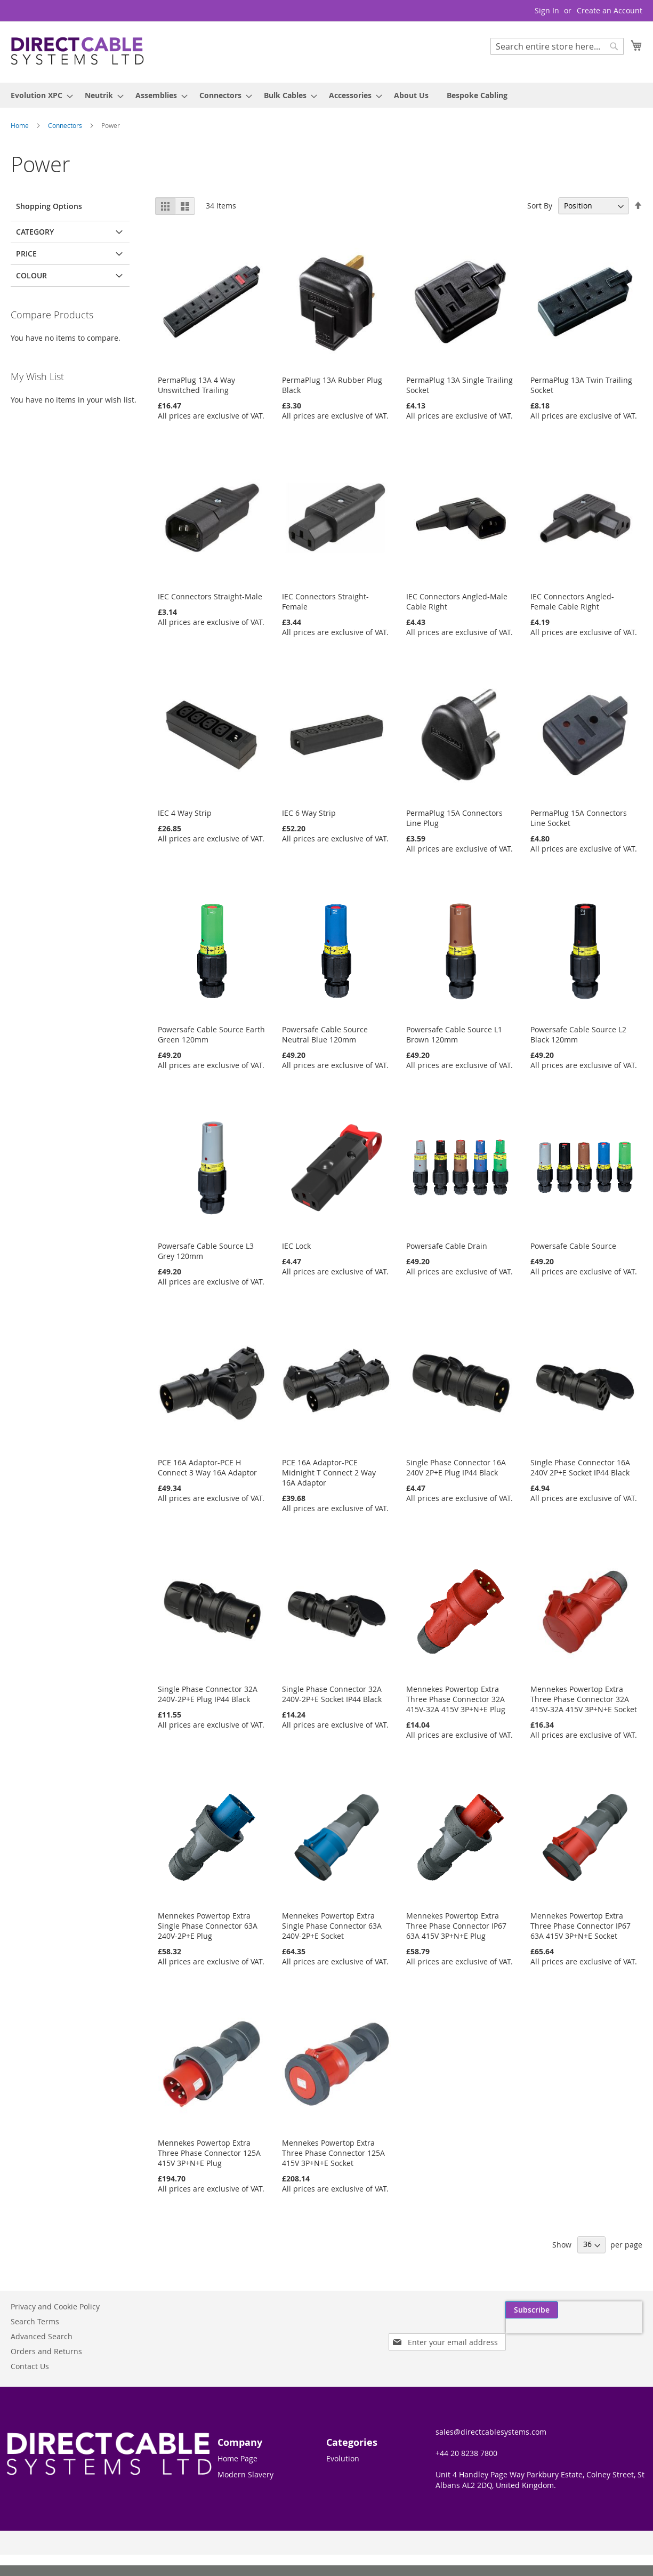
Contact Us (30, 2366)
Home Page (237, 2458)
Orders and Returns (46, 2351)
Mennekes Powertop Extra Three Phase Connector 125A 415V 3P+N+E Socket (333, 2153)
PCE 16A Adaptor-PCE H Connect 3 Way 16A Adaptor (207, 1467)
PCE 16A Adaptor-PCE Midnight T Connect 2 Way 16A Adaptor (329, 1472)
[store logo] (77, 51)
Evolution (342, 2458)
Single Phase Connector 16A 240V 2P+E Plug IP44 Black (456, 1467)
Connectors (66, 125)
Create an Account (609, 10)
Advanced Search (41, 2336)
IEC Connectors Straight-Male (210, 596)
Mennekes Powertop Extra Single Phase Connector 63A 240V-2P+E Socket (332, 1926)
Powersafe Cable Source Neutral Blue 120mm (325, 1034)
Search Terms (35, 2321)
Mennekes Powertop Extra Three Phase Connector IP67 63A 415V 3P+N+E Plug (456, 1926)
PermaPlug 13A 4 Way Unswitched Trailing (196, 385)
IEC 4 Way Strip (185, 813)
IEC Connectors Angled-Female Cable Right (572, 601)
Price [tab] (26, 253)
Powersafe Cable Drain (446, 1246)
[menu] (326, 95)
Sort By (539, 205)
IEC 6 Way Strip (309, 813)
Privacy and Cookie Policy (55, 2306)
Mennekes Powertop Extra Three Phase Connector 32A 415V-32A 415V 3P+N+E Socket (583, 1699)
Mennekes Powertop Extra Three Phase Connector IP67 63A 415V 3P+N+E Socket (580, 1926)
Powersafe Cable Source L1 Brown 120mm (454, 1034)
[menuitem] (38, 95)
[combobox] (557, 46)
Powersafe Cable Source (573, 1246)
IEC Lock (296, 1246)
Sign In (547, 10)
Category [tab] (35, 232)
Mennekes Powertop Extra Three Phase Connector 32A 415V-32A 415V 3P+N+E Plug (455, 1699)
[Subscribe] (616, 2309)
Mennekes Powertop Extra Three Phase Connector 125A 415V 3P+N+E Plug (209, 2153)
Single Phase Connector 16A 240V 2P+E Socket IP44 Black (580, 1467)
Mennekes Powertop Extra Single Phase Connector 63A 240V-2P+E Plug (207, 1926)
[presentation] (541, 2334)
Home (20, 125)
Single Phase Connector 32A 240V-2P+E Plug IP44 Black (207, 1694)
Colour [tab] (31, 275)
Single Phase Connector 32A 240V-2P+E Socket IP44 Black (332, 1694)
